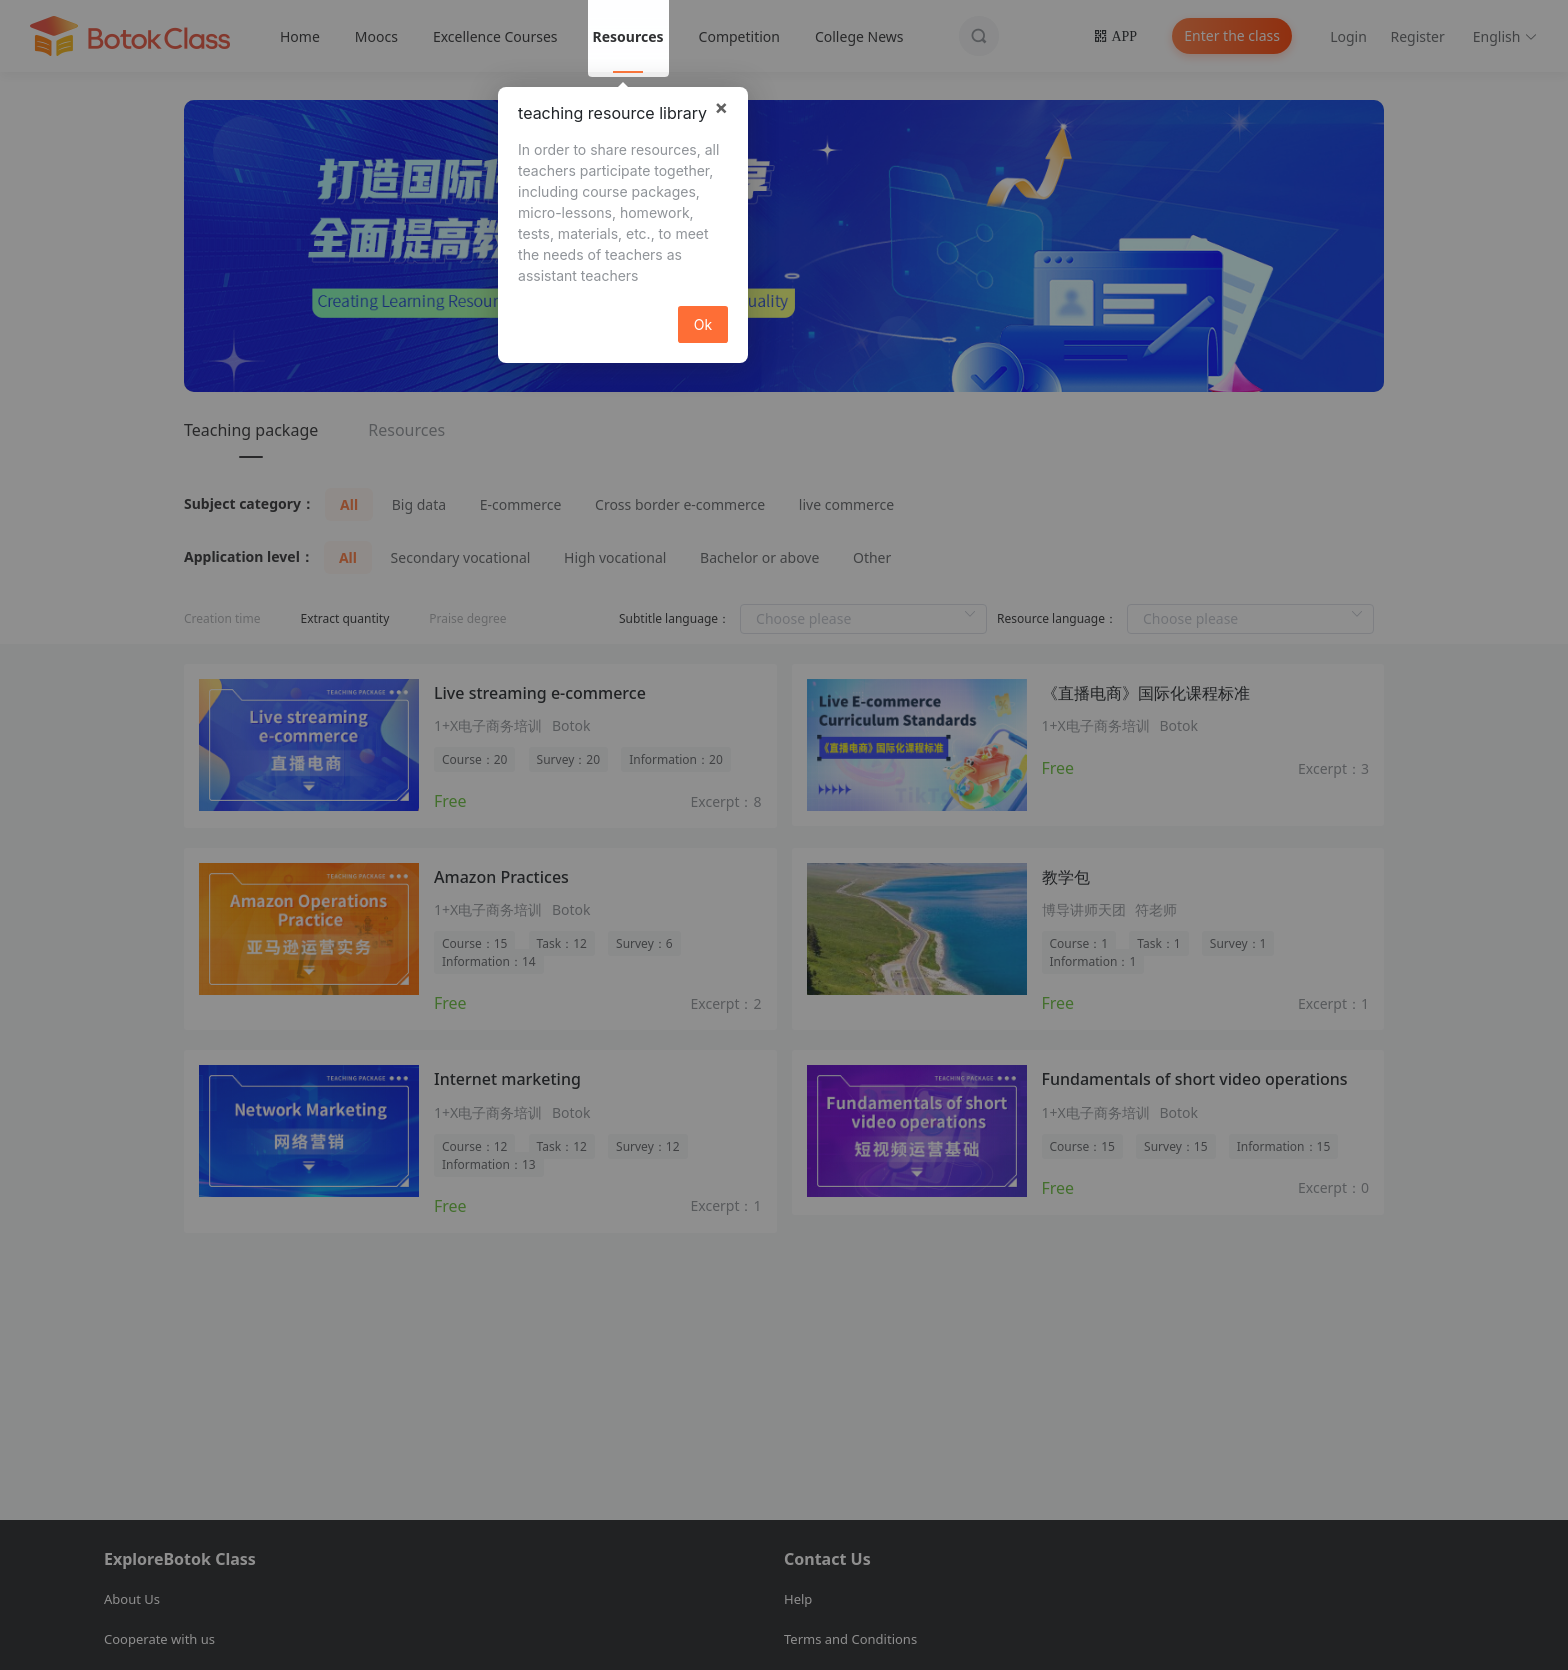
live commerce (846, 504)
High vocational (615, 557)
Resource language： (1057, 618)
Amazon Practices (501, 877)
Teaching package (251, 430)
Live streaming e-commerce (540, 693)
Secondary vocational (461, 557)
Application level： (249, 556)
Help (798, 1599)
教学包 (1066, 877)
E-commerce (521, 504)
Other (872, 557)
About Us (132, 1599)
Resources (406, 430)
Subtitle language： (674, 618)
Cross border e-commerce (680, 504)
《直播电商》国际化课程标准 (1146, 693)
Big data (419, 504)
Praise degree (467, 618)
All (349, 504)
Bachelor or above (759, 557)
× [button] (721, 107)
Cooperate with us (159, 1639)
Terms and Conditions (850, 1639)
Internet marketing (507, 1079)
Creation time (222, 618)
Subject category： (249, 503)
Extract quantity (344, 618)
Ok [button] (703, 324)
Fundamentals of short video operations (1195, 1079)
